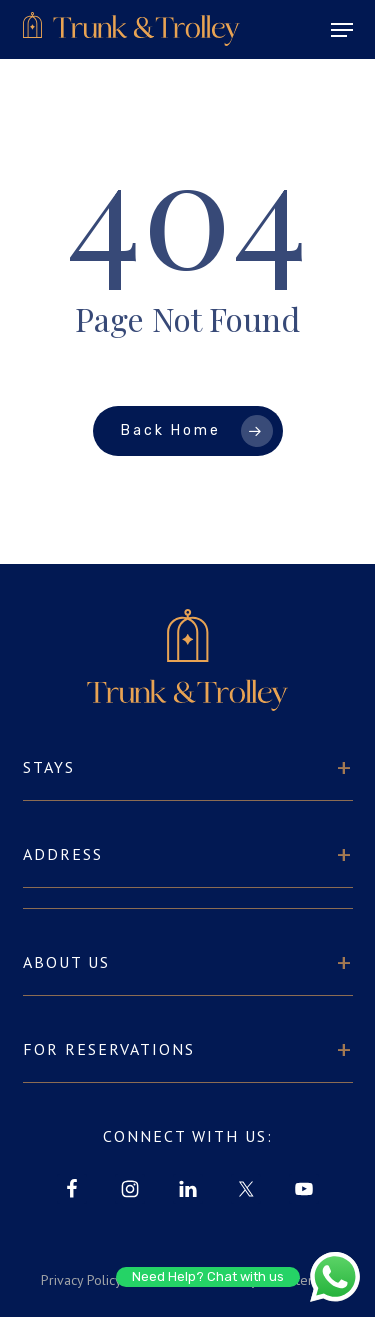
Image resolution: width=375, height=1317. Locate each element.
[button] (342, 30)
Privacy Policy (81, 1280)
